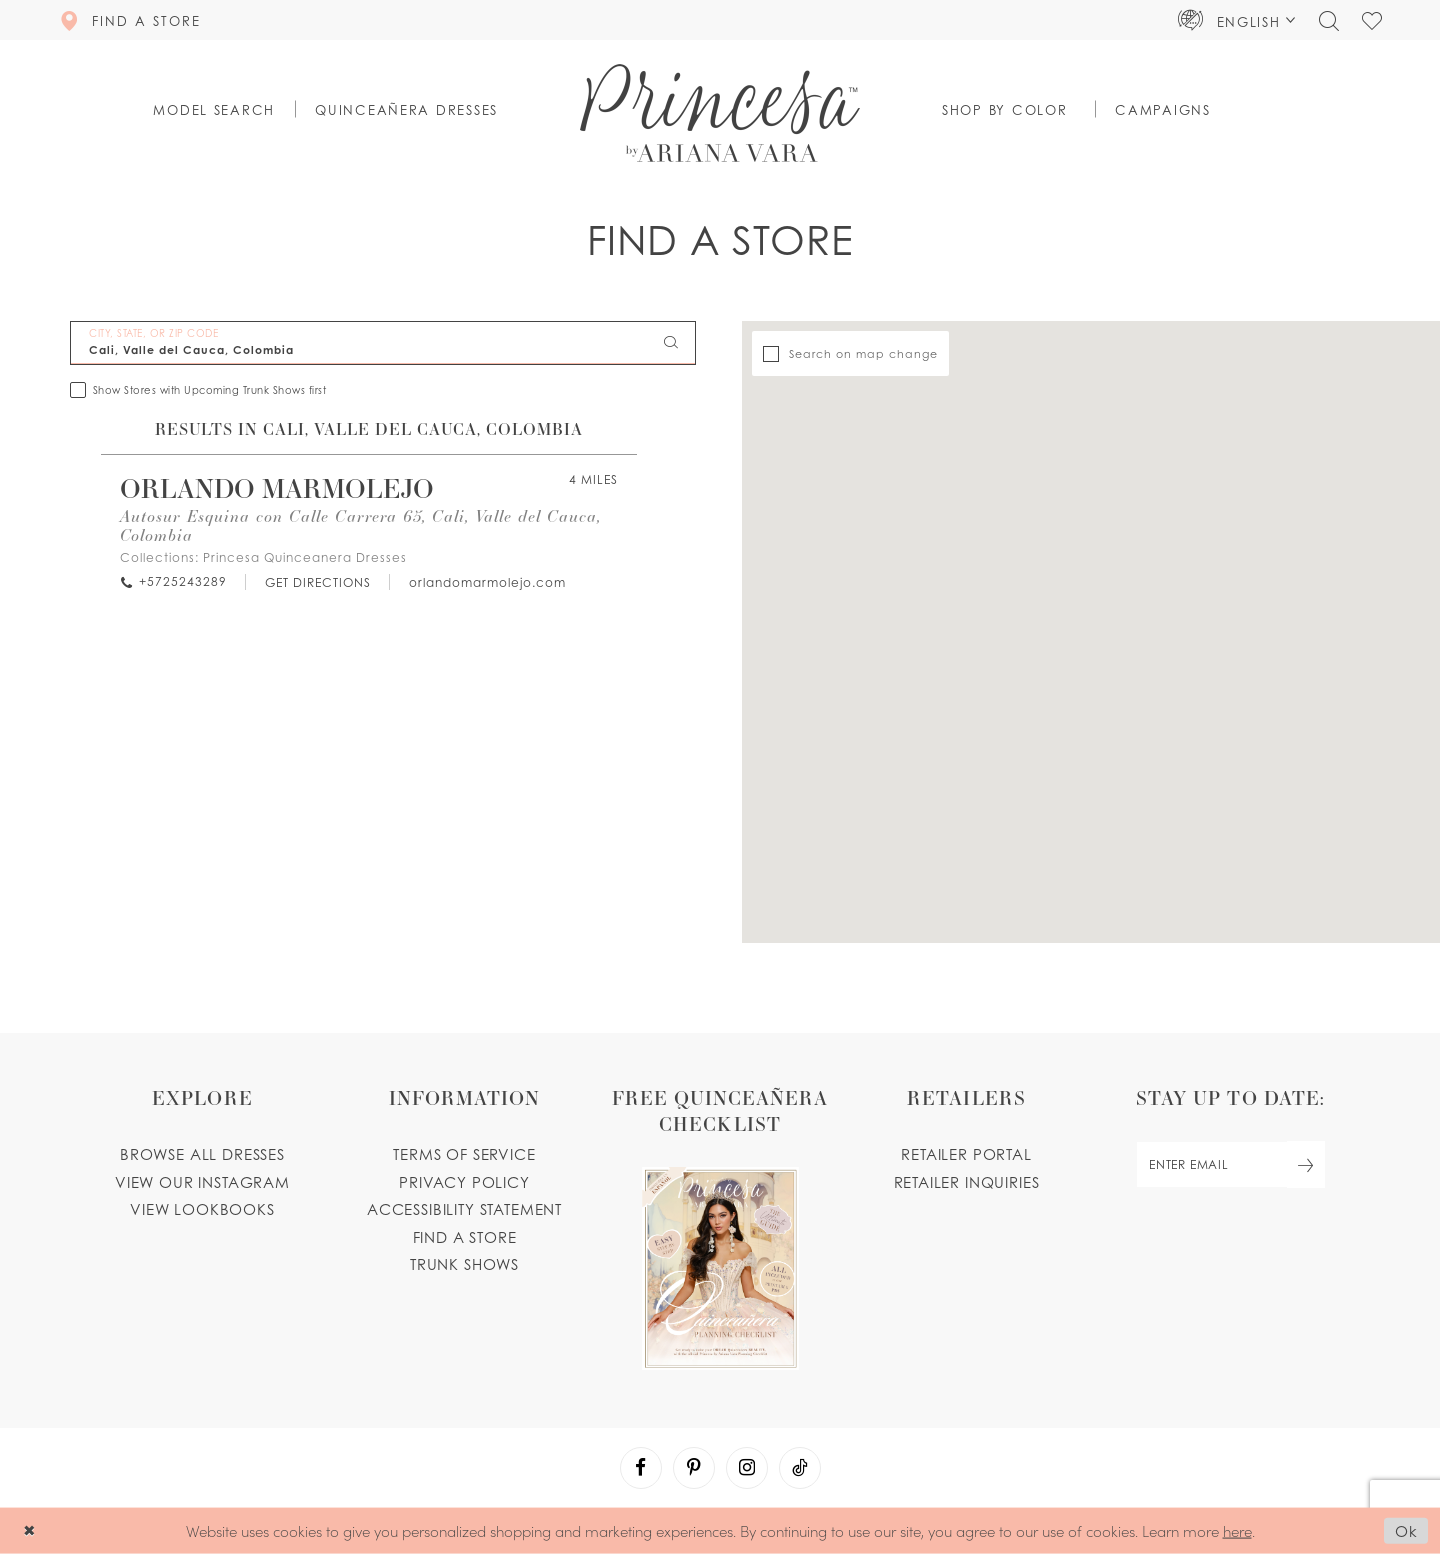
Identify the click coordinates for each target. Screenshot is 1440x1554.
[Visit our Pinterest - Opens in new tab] (694, 1468)
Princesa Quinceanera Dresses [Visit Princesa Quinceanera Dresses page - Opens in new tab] (305, 557)
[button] (1237, 20)
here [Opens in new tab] (1237, 1529)
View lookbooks (202, 1209)
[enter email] (1230, 1164)
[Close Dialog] (29, 1530)
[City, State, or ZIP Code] (383, 343)
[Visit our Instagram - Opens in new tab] (747, 1468)
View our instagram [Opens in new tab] (202, 1182)
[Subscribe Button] (1306, 1164)
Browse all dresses (202, 1154)
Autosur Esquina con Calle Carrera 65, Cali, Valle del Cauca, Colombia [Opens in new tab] (360, 525)
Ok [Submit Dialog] (1406, 1531)
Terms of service (464, 1154)
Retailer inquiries (967, 1182)
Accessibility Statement (464, 1209)
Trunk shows (464, 1264)
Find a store (465, 1237)
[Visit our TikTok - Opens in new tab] (800, 1468)
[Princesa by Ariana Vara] (720, 113)
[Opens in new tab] (317, 582)
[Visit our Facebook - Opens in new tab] (641, 1468)
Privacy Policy (464, 1182)
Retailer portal (966, 1154)
